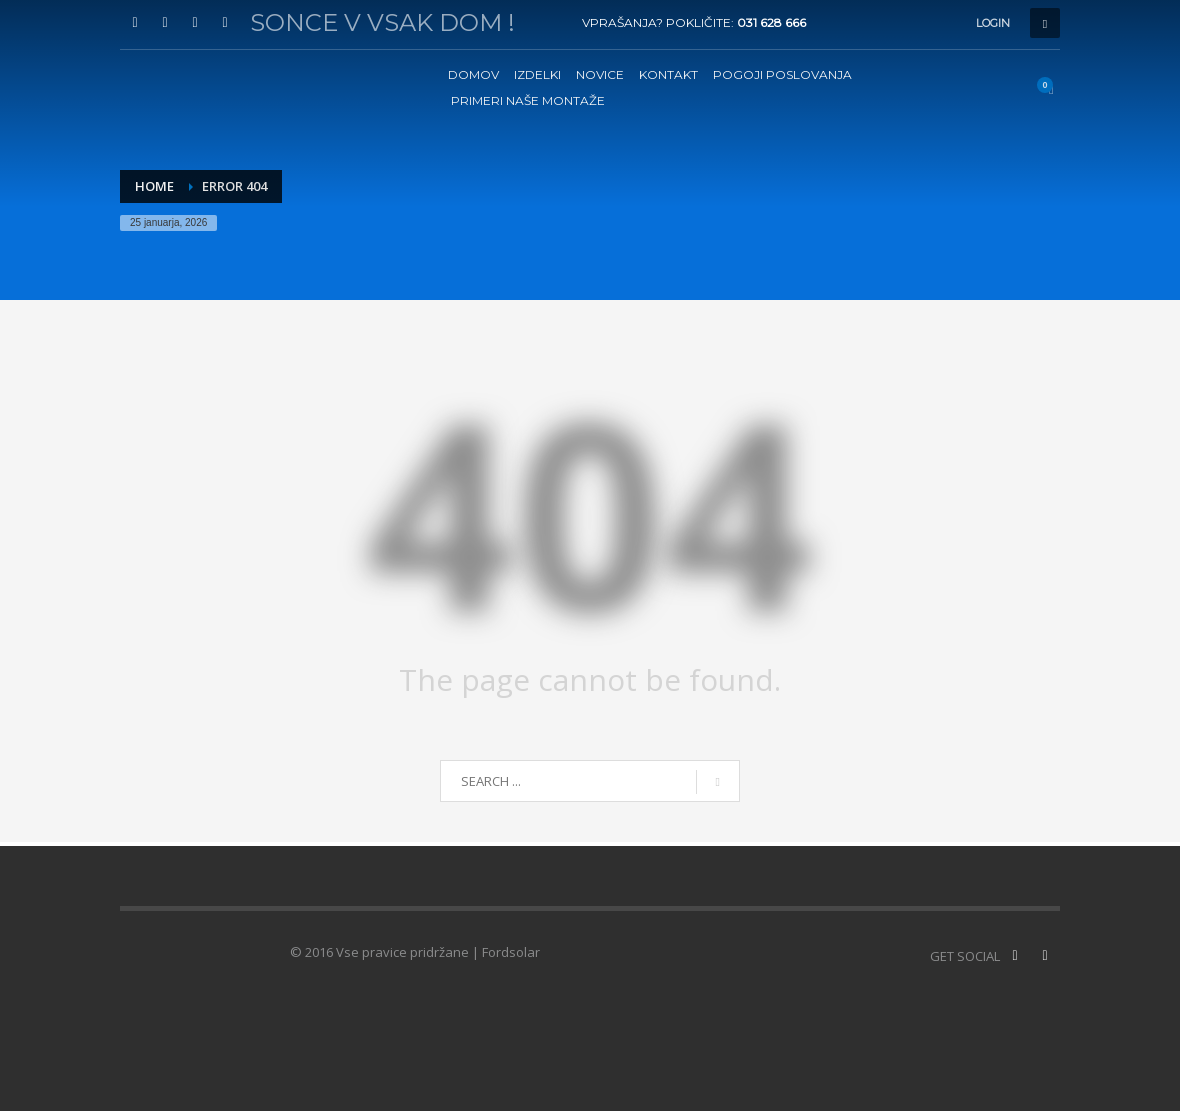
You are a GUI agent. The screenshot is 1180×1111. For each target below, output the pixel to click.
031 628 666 (771, 22)
